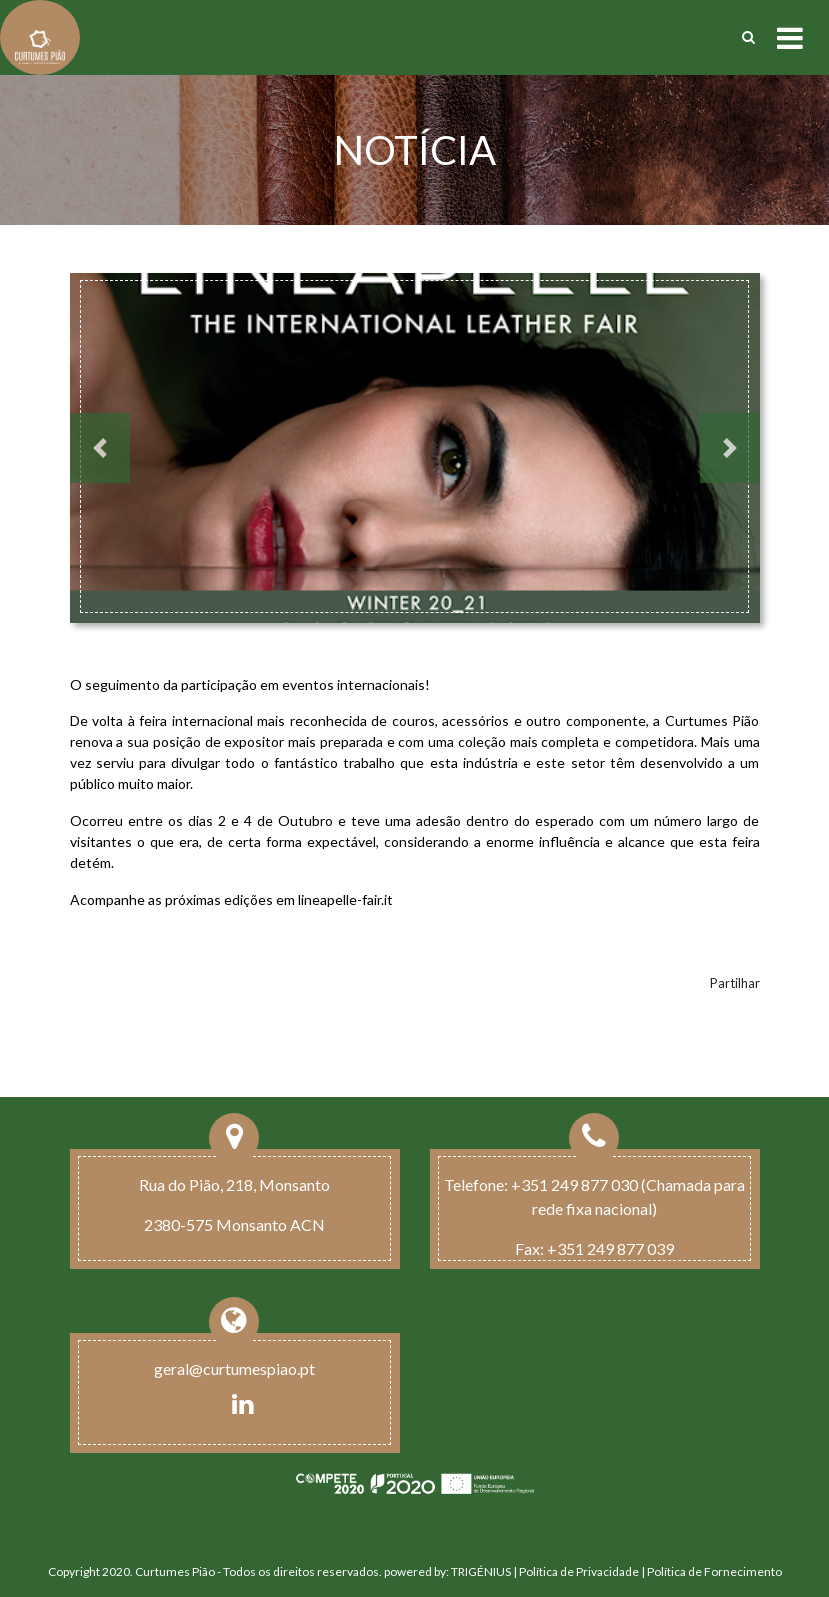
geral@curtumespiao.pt (234, 1368)
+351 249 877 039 (610, 1248)
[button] (100, 448)
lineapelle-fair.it (345, 899)
